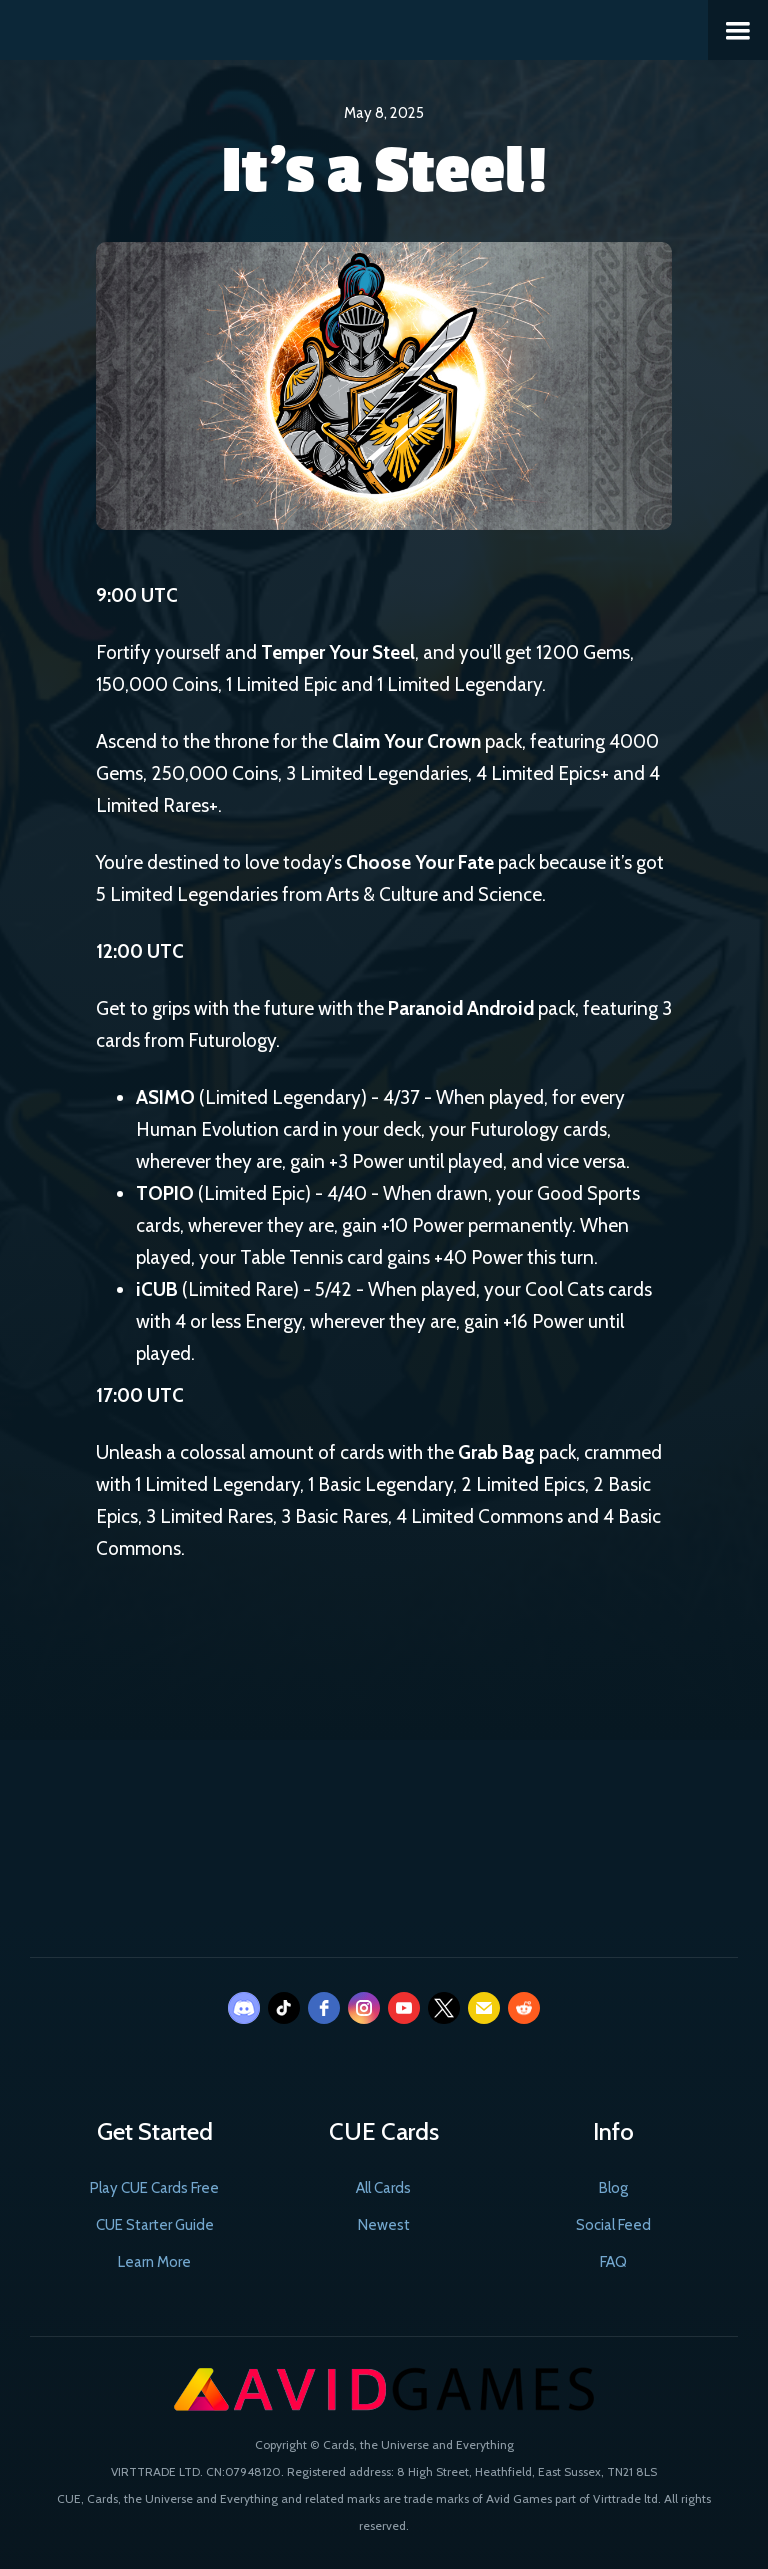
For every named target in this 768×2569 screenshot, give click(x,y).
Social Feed (613, 2225)
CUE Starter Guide (155, 2225)
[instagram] (364, 2008)
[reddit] (524, 2008)
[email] (484, 2008)
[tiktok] (284, 2008)
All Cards (383, 2188)
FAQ (613, 2262)
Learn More (154, 2262)
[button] (738, 30)
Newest (384, 2225)
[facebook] (324, 2008)
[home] (12, 27)
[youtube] (404, 2008)
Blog (613, 2188)
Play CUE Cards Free (154, 2188)
